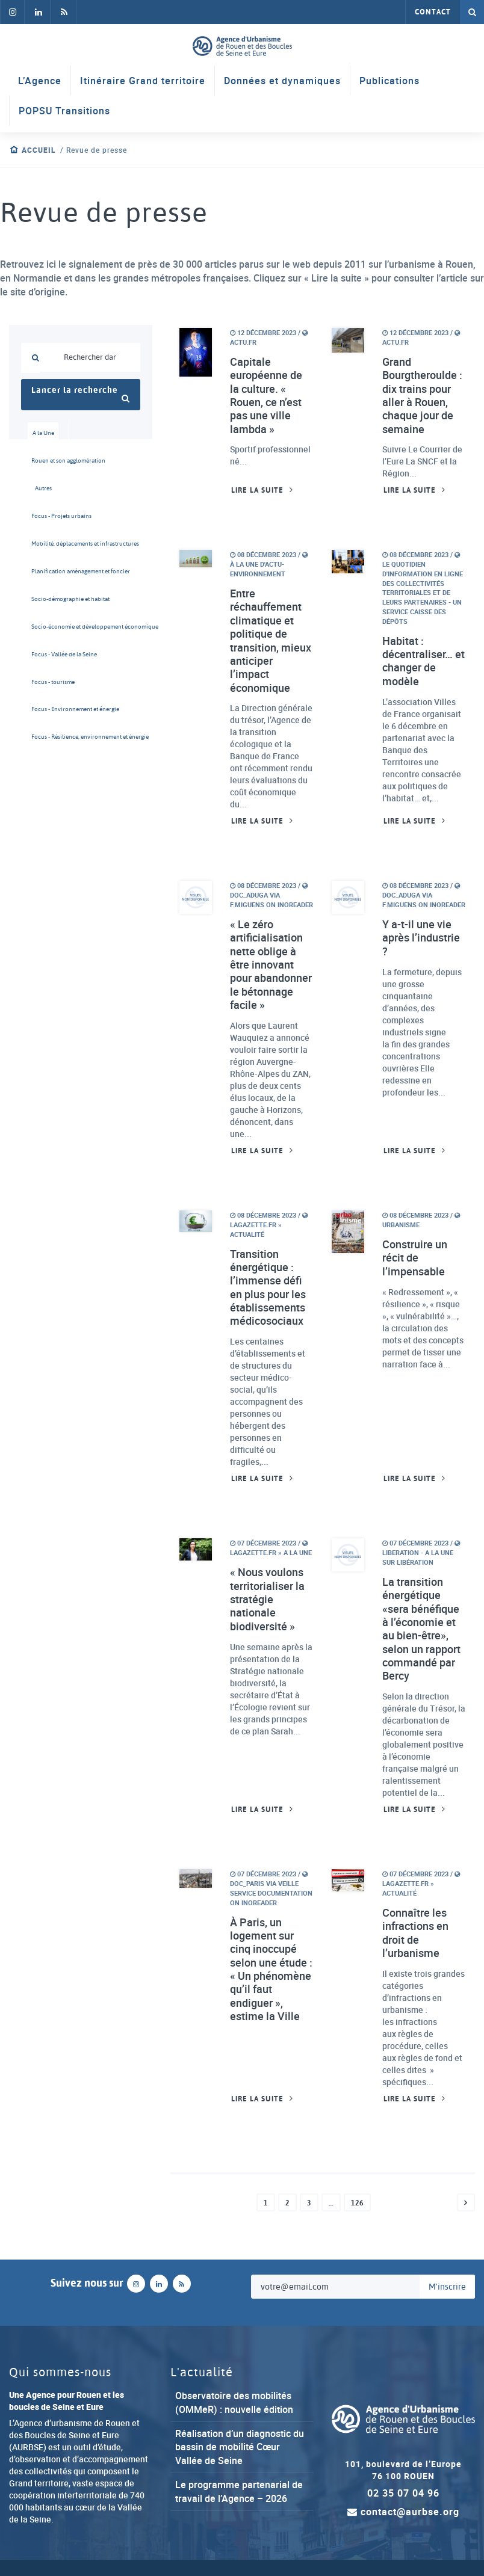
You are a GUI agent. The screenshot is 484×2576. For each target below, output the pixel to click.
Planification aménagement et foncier (47, 572)
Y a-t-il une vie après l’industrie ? (421, 939)
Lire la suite (257, 491)
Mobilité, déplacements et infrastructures (47, 545)
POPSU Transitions (64, 111)
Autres (43, 489)
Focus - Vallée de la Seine (47, 657)
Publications (389, 81)
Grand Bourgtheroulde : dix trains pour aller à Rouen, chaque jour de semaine (422, 395)
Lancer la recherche (80, 394)
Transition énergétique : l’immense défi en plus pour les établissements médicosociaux (268, 1289)
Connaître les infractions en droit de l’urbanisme (415, 1936)
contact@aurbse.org (403, 2515)
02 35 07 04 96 (403, 2497)
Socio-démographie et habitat (47, 601)
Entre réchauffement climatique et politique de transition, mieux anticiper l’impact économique (270, 641)
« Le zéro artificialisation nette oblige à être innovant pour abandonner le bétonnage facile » (271, 966)
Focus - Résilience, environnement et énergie (47, 740)
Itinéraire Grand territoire (142, 81)
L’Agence (39, 81)
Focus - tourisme (47, 684)
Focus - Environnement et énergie (47, 712)
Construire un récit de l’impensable (414, 1260)
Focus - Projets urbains (47, 516)
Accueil (39, 150)
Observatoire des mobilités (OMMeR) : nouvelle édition (234, 2406)
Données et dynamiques (282, 81)
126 (357, 2207)
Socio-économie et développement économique (47, 628)
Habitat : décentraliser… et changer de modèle (423, 662)
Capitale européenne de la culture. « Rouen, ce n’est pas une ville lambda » (266, 395)
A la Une (44, 433)
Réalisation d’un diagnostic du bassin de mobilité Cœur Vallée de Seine (239, 2450)
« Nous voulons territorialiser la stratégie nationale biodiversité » (267, 1602)
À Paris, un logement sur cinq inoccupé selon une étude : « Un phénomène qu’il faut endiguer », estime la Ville (271, 1973)
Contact (433, 12)
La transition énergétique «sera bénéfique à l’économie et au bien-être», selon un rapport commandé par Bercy (421, 1632)
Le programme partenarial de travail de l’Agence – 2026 (239, 2495)
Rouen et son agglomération (47, 460)
